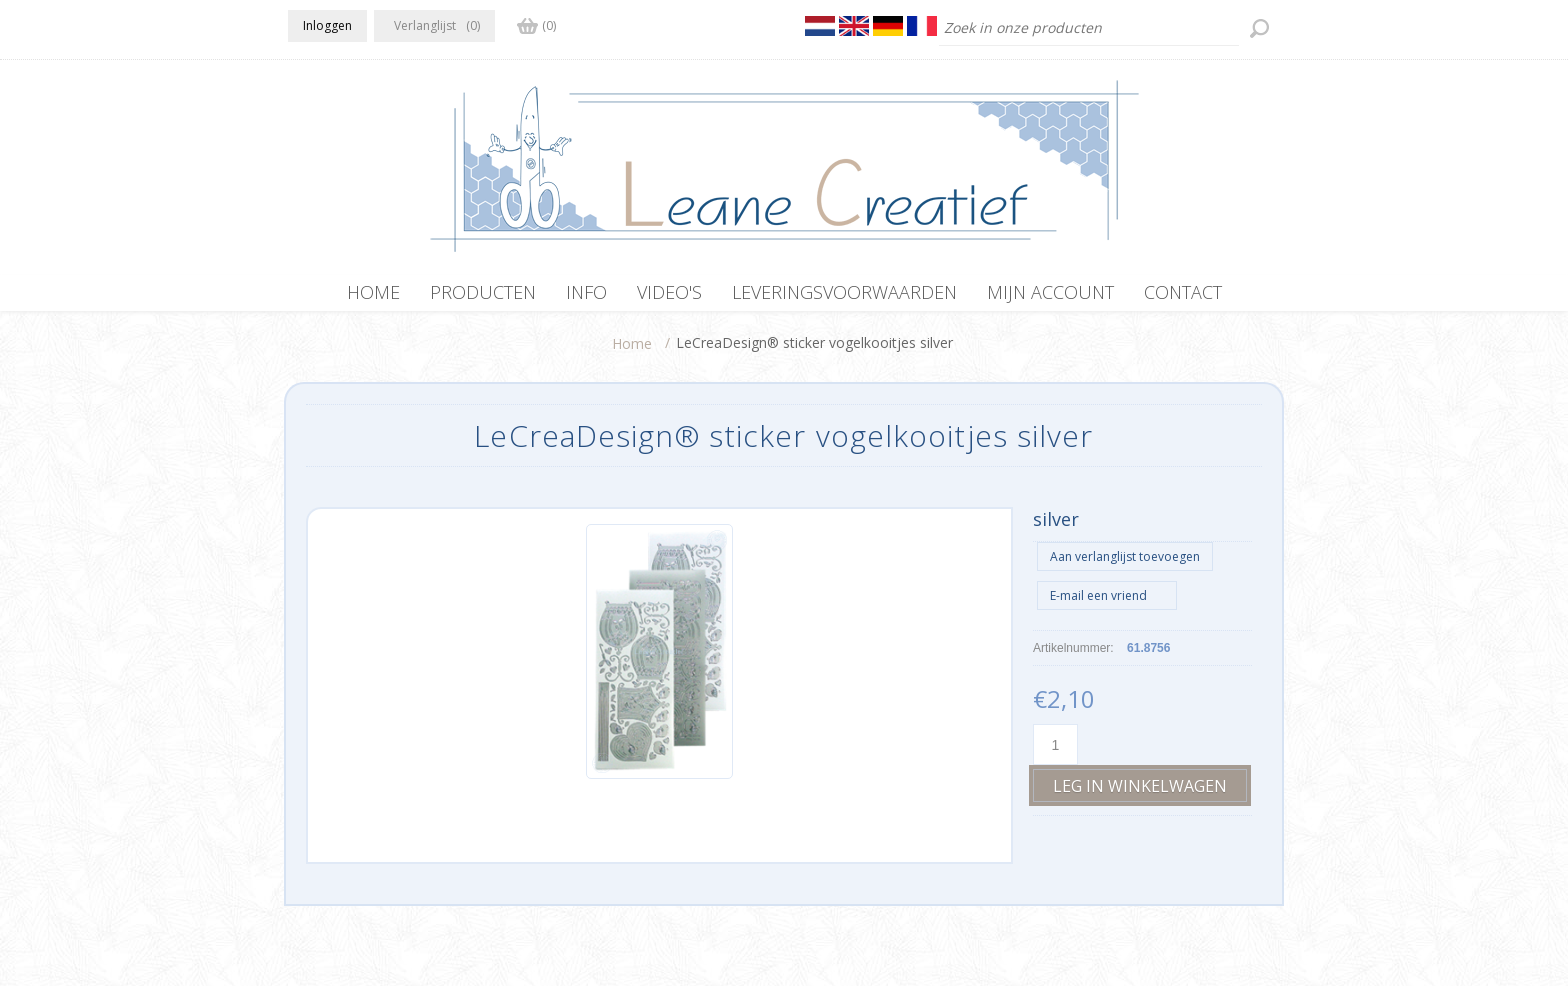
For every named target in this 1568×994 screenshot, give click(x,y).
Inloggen (327, 25)
